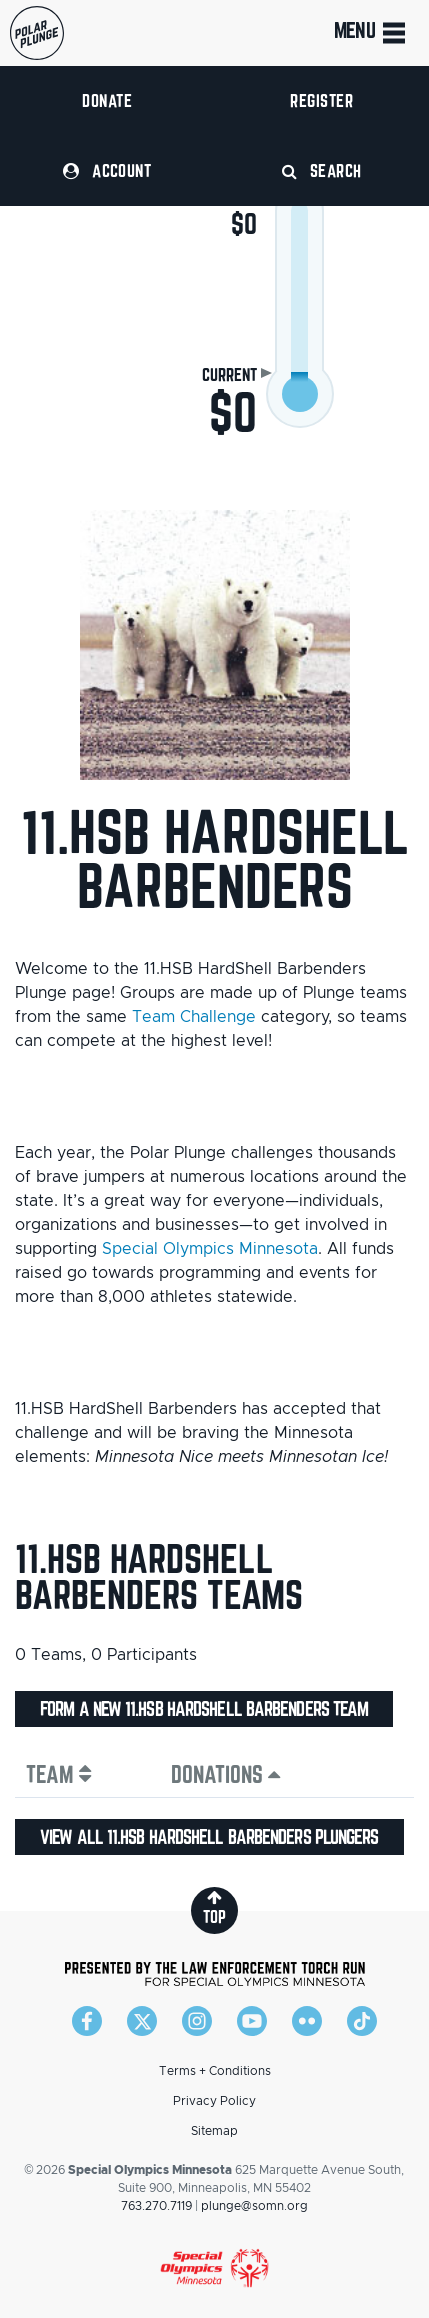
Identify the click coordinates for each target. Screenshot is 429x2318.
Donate (107, 100)
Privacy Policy (214, 2101)
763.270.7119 (156, 2206)
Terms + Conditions (215, 2071)
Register (321, 100)
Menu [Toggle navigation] (371, 33)
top (214, 1907)
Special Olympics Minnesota (210, 1249)
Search (322, 170)
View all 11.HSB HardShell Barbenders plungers (209, 1837)
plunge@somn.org (254, 2206)
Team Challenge (194, 1017)
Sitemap (214, 2131)
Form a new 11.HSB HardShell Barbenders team (204, 1709)
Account (107, 170)
